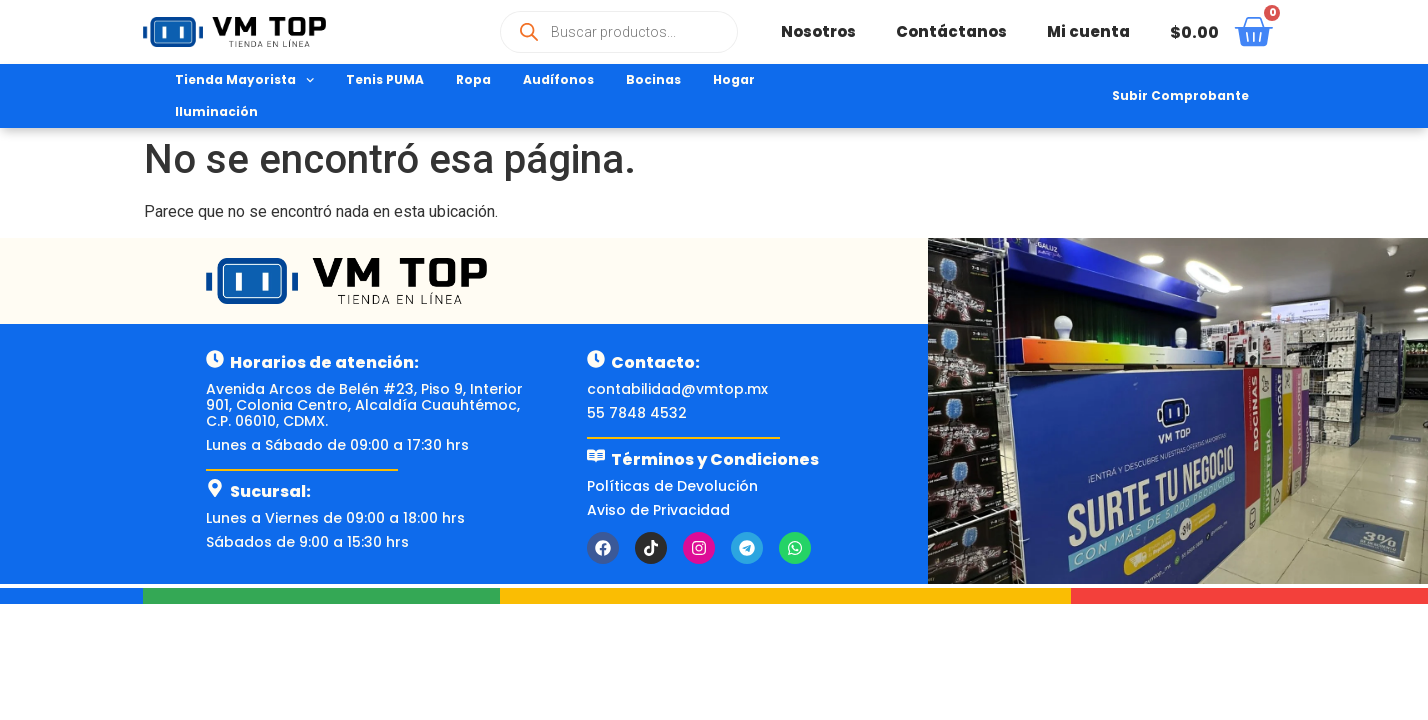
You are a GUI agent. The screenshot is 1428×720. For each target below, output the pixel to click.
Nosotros (818, 31)
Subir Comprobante (1180, 95)
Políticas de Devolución (672, 486)
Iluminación (216, 111)
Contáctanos (951, 31)
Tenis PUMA (385, 79)
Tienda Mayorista (244, 80)
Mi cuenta (1088, 31)
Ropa (473, 79)
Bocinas (653, 79)
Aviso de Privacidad (658, 510)
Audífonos (558, 79)
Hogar (734, 79)
